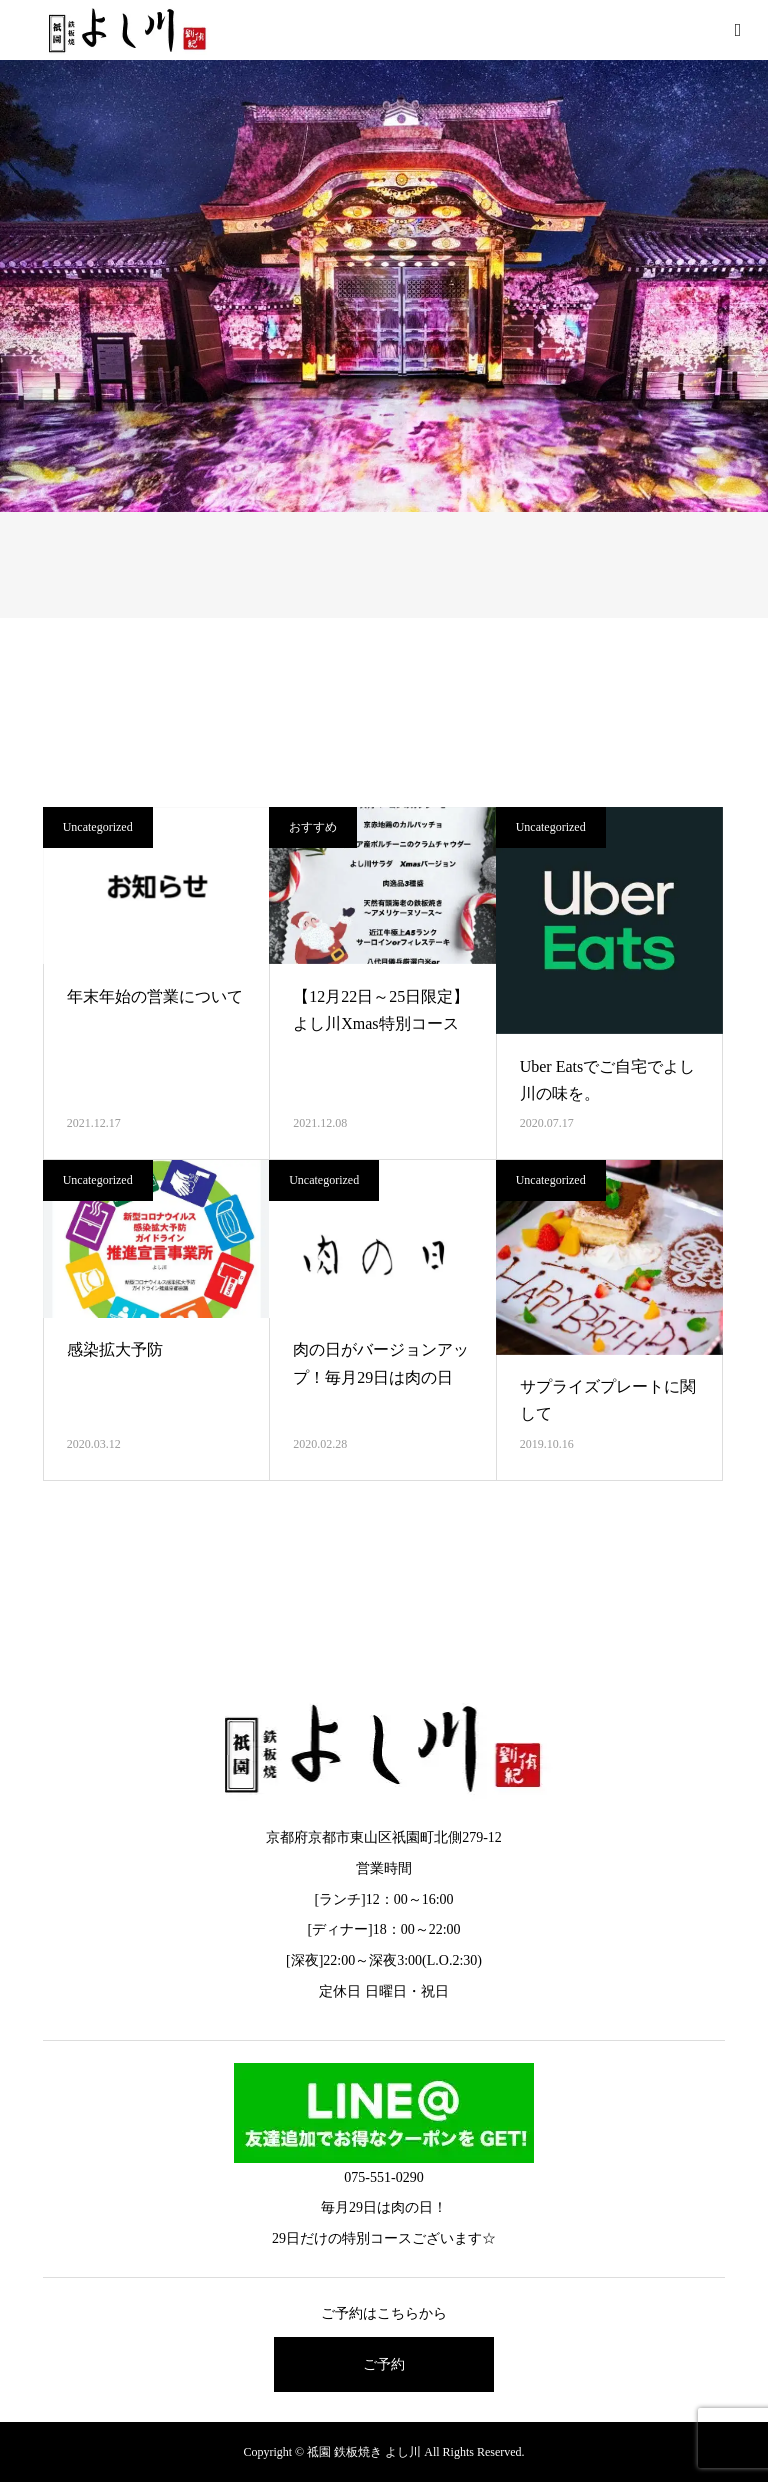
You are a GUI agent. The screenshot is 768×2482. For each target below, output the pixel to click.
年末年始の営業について (155, 996)
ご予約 (384, 2364)
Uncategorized (98, 827)
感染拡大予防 (115, 1349)
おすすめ (313, 827)
